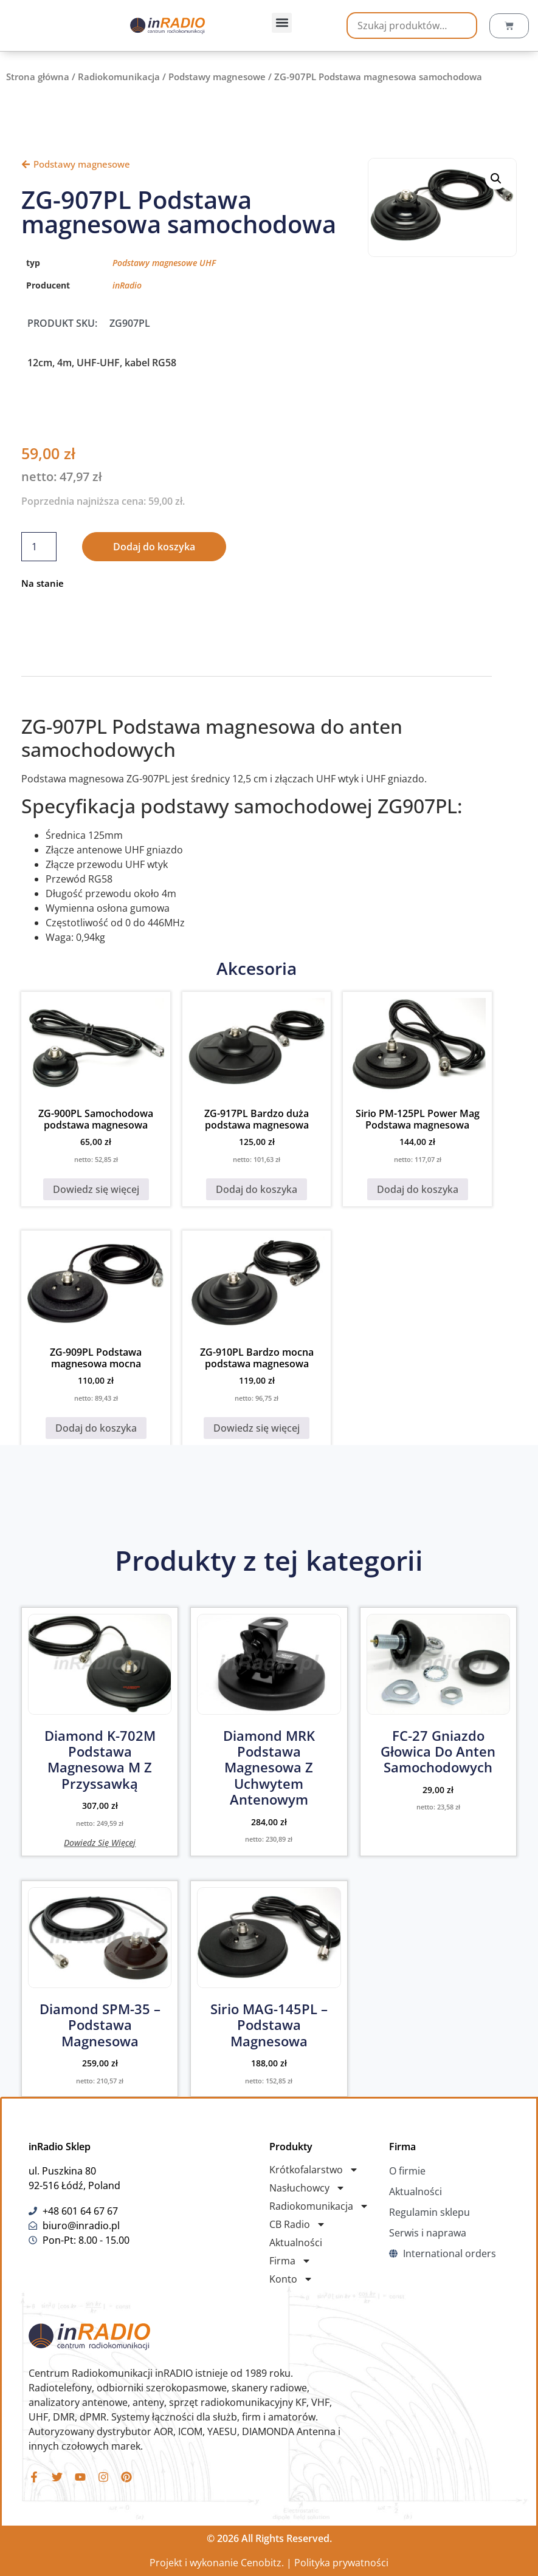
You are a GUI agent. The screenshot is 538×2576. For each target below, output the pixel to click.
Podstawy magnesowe (217, 76)
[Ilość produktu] (39, 546)
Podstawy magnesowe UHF (164, 262)
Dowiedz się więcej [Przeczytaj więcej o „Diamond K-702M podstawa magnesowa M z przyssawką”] (100, 1842)
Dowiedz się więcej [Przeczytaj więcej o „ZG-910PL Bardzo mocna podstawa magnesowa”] (256, 1428)
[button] (282, 23)
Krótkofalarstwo (314, 2170)
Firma (290, 2261)
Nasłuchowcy (307, 2188)
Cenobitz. (262, 2562)
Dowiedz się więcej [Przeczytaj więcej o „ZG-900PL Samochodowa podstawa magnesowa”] (96, 1189)
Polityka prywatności (341, 2562)
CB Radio (297, 2224)
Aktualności (295, 2242)
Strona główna (37, 76)
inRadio (127, 285)
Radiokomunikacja (119, 76)
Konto (291, 2279)
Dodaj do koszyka (154, 546)
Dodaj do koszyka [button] (256, 1189)
